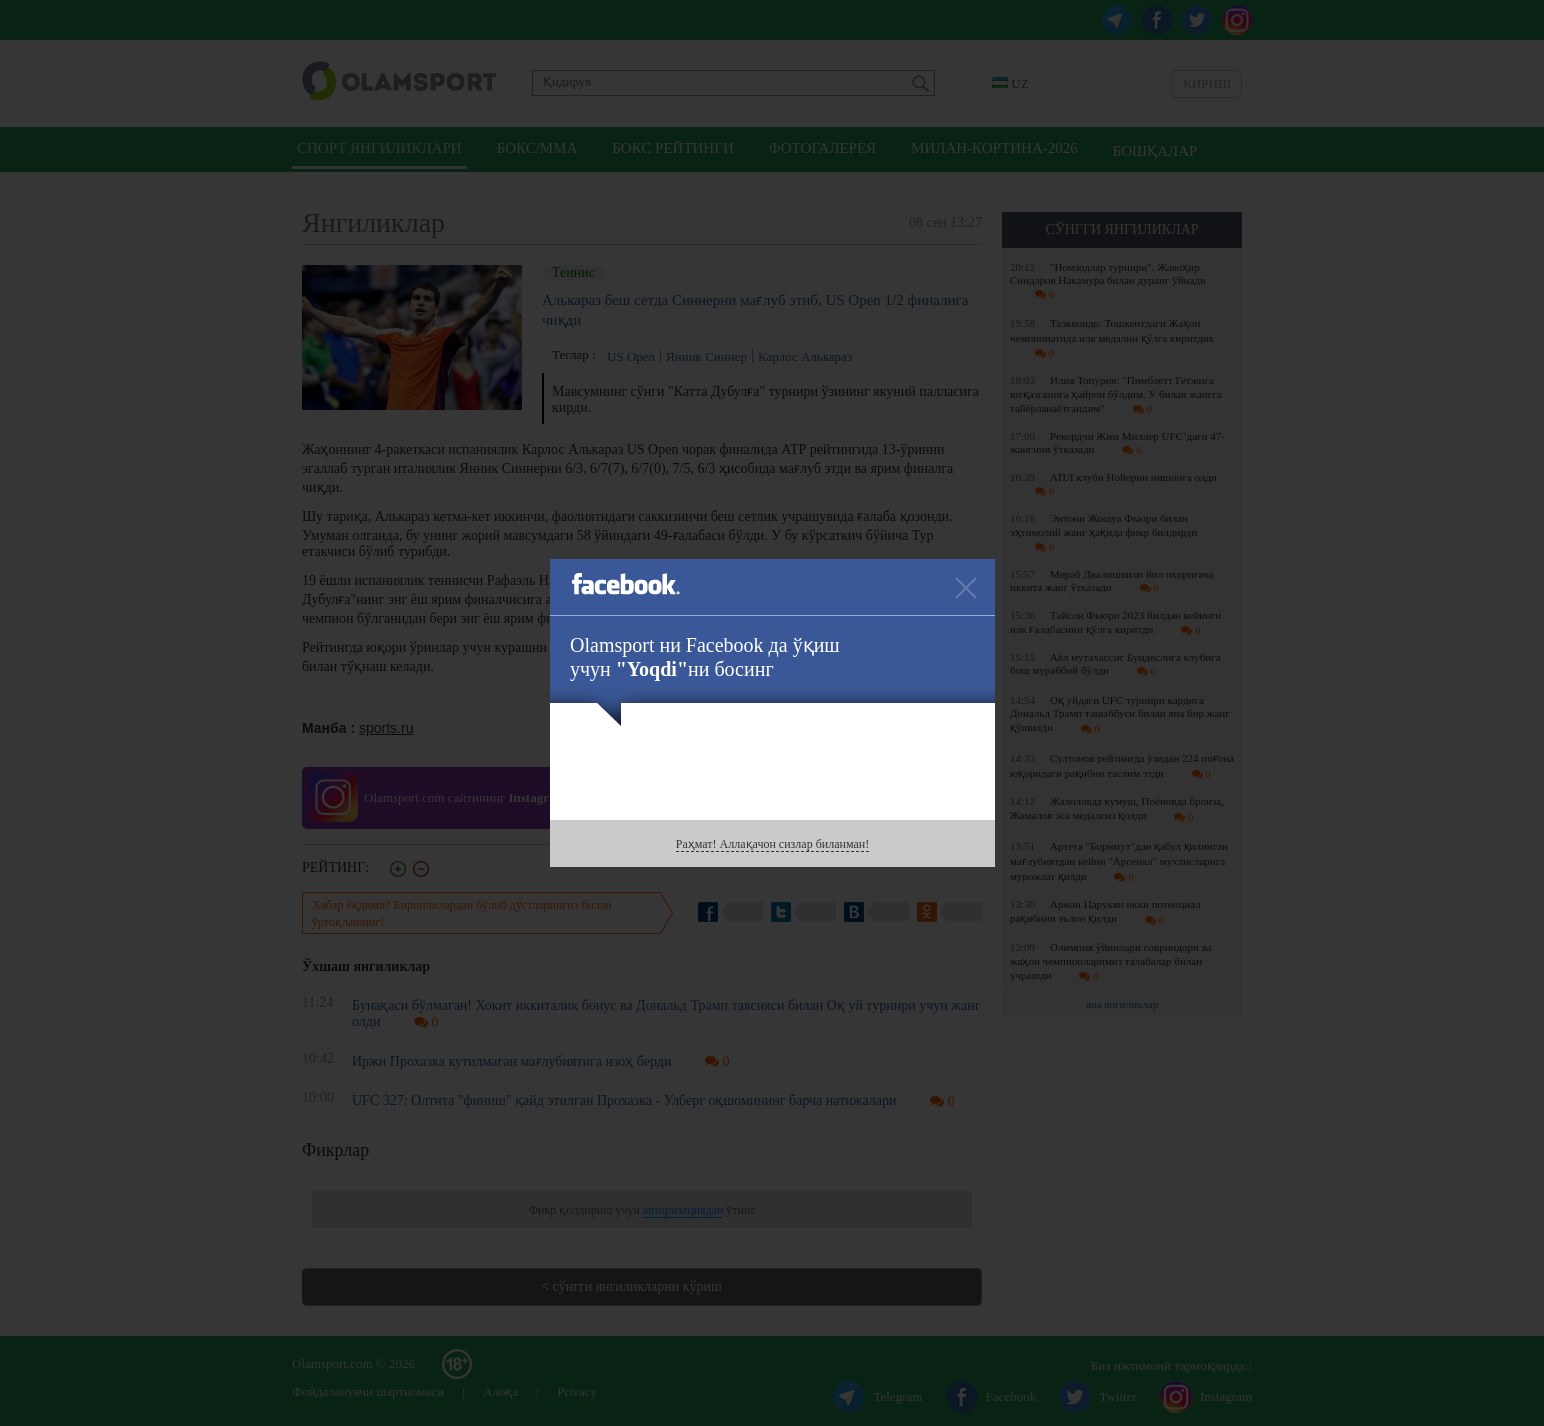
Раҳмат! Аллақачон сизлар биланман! (772, 844)
